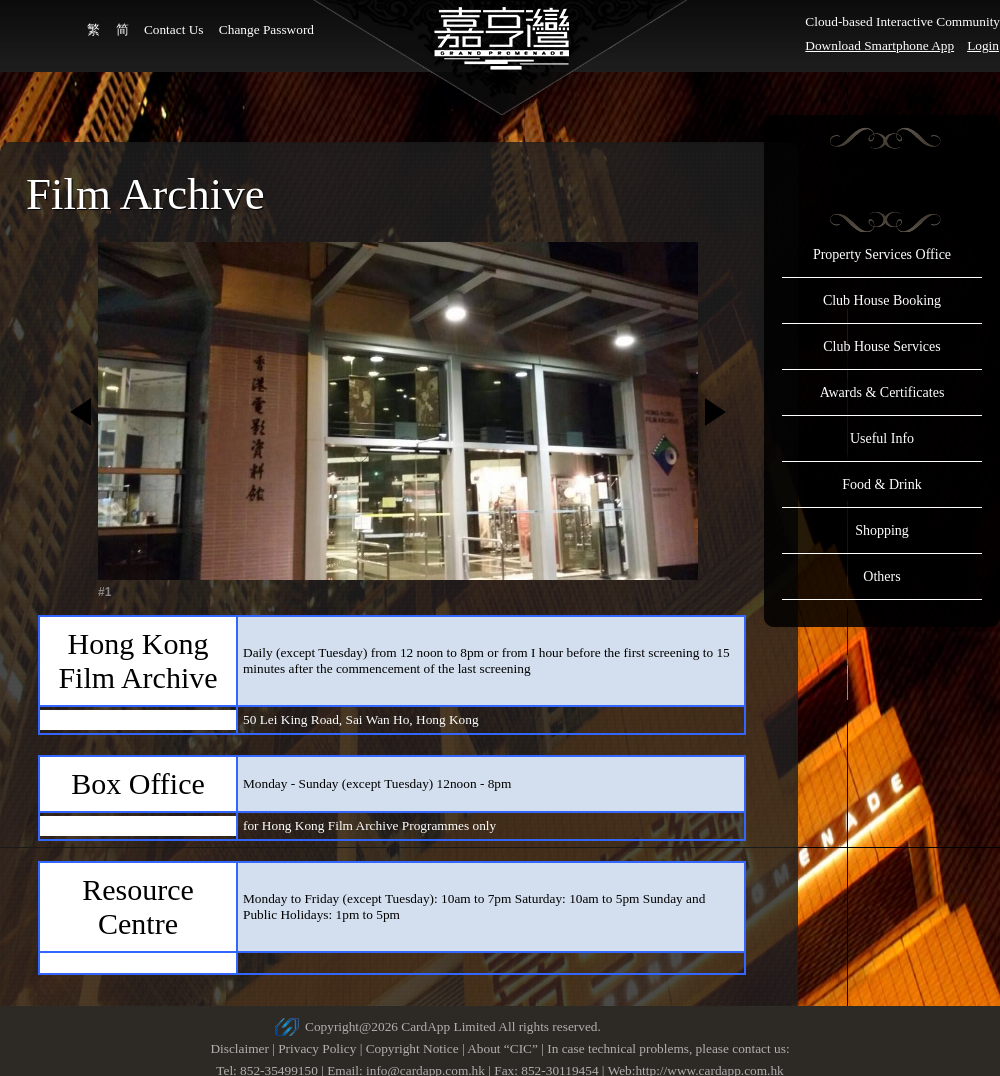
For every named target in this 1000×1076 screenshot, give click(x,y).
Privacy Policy (317, 1048)
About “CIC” (502, 1048)
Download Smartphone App (879, 45)
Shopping (882, 530)
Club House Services (881, 346)
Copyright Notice (412, 1048)
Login (983, 45)
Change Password (266, 29)
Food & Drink (881, 484)
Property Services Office (882, 254)
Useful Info (882, 438)
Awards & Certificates (882, 392)
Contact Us (174, 29)
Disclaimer (239, 1048)
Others (881, 576)
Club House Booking (882, 300)
